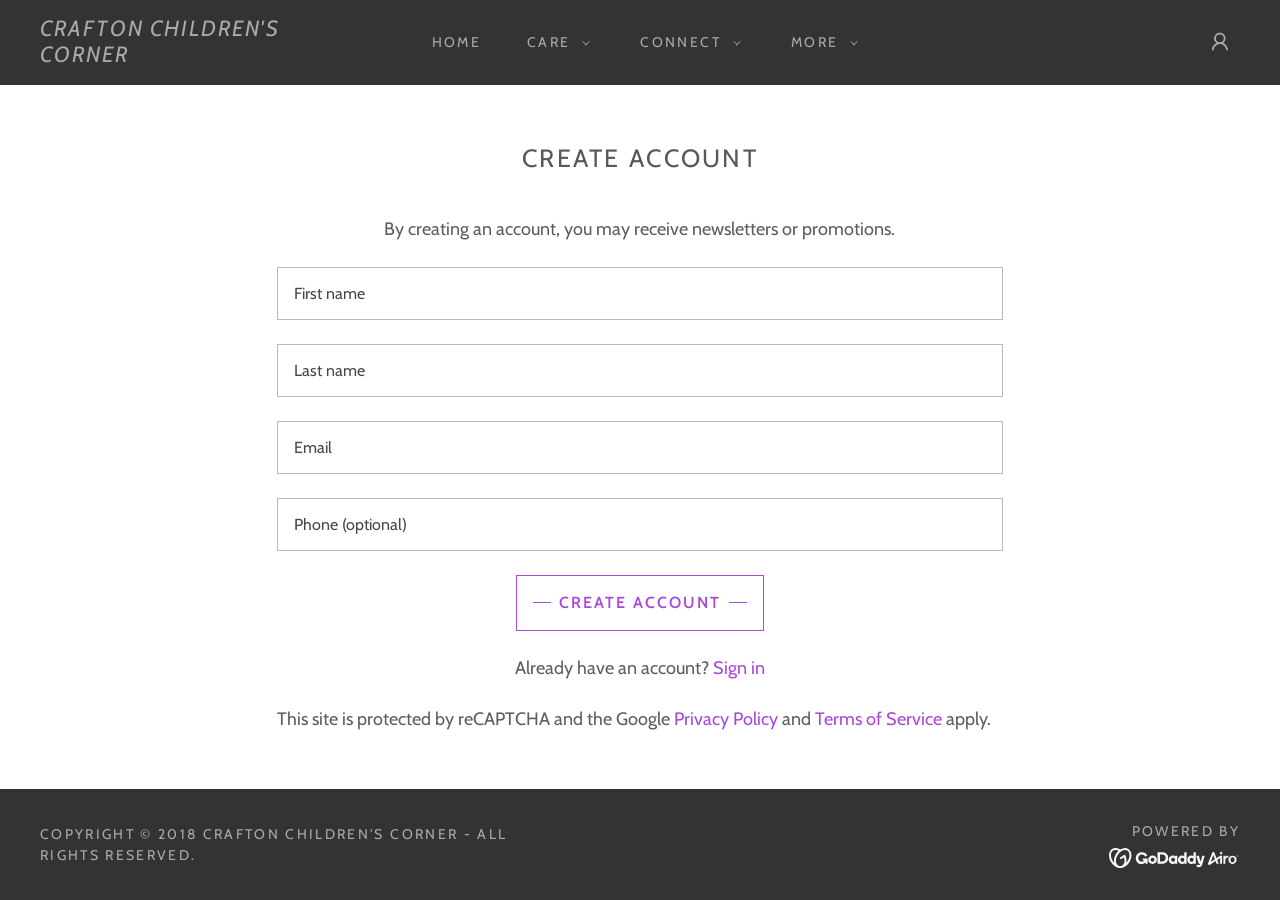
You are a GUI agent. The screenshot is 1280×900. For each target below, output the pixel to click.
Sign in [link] (739, 668)
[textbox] (639, 293)
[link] (204, 56)
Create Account (640, 602)
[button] (553, 42)
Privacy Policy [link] (726, 719)
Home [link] (456, 42)
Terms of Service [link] (878, 719)
